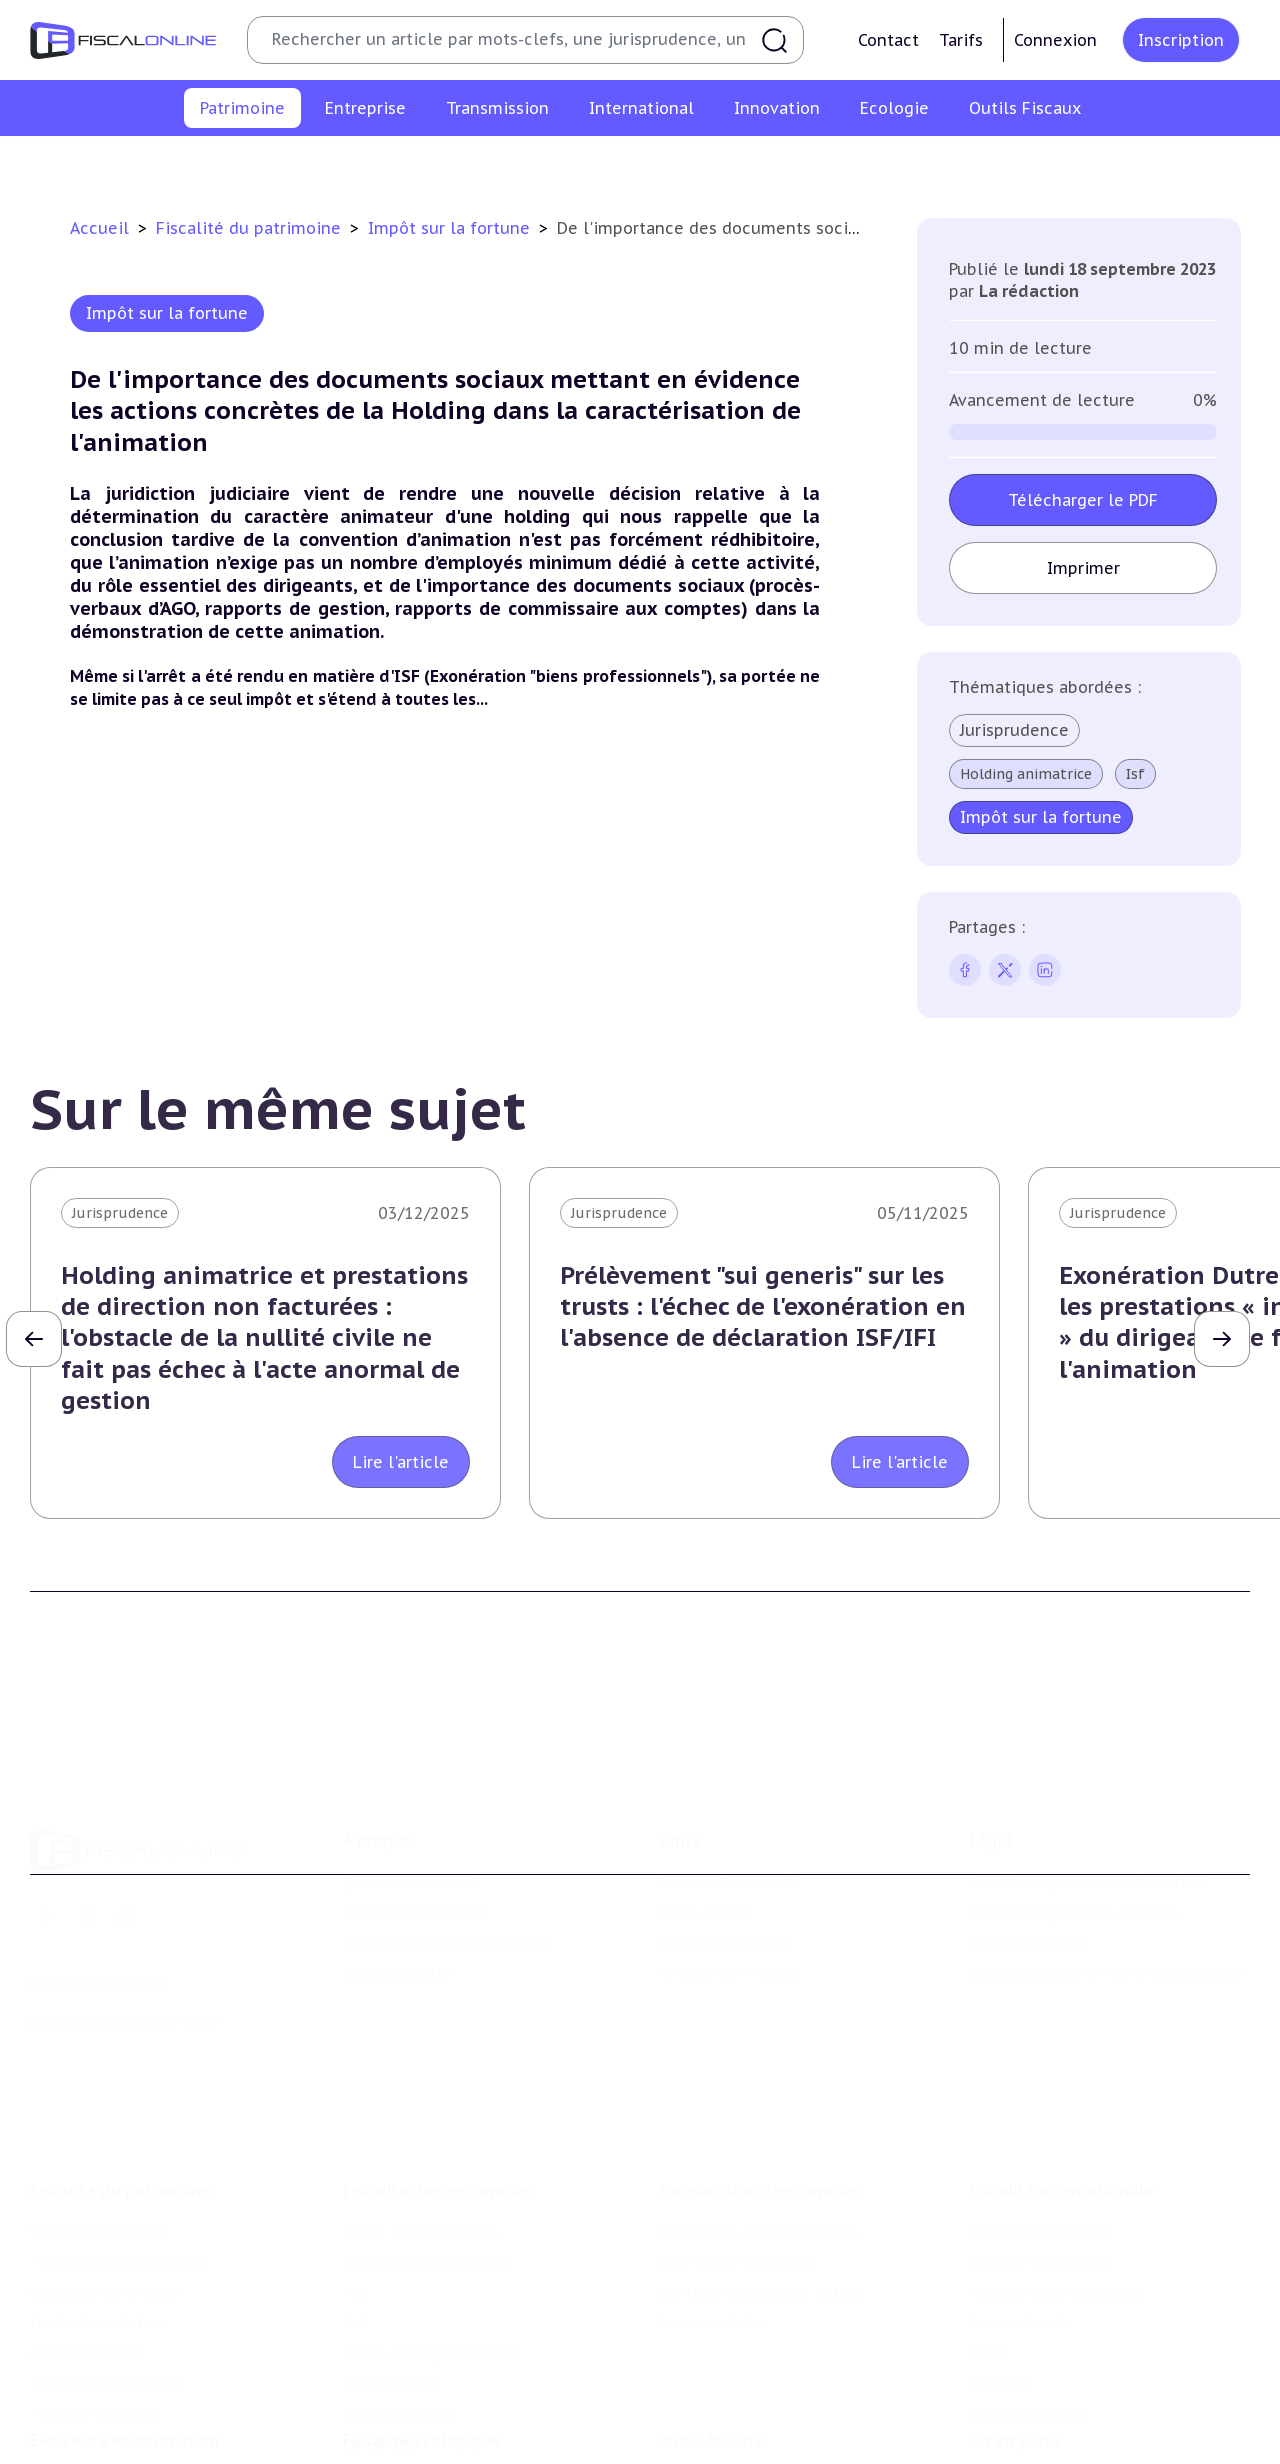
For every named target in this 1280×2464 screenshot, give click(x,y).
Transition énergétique (423, 2435)
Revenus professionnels (426, 2125)
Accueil (99, 228)
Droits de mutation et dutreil (759, 2156)
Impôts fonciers (823, 164)
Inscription (1181, 40)
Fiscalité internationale (1061, 2054)
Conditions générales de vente (1073, 1813)
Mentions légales (1028, 1843)
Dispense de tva (710, 2186)
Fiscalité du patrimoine (251, 228)
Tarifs (961, 40)
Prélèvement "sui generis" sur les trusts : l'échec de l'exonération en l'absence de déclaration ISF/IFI (763, 1306)
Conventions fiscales (1040, 2095)
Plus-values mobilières (736, 2125)
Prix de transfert (1027, 2277)
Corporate (378, 2308)
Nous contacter (397, 1873)
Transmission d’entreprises (760, 2054)
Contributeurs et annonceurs (446, 1843)
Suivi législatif (706, 2435)
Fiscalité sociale (398, 2277)
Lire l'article (401, 1462)
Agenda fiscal (701, 2405)
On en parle (1014, 2333)
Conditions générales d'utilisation (1086, 1782)
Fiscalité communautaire (1057, 2156)
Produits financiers (1145, 164)
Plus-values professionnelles (757, 2095)
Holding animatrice (1026, 774)
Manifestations (1022, 2435)
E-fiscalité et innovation (124, 2333)
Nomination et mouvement (1065, 2374)
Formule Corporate (723, 1843)
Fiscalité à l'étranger (1039, 2125)
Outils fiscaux (709, 2333)
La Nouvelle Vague (163, 1922)
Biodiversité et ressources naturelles (471, 2405)
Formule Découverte (728, 1782)
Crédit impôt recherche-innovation (151, 2374)
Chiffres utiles (707, 2374)
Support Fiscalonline (415, 1813)
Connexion (1055, 40)
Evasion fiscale (1019, 2186)
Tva (354, 2156)
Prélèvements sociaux (979, 164)
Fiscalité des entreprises (439, 2054)
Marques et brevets (97, 2435)
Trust (988, 2216)
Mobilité (998, 2247)
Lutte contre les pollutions (439, 2374)
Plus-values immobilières (322, 164)
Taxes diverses (392, 2247)
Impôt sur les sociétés (421, 2095)
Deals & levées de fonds (1052, 2405)
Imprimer (1082, 568)
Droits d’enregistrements (430, 2216)
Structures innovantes (108, 2405)
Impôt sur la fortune (509, 164)
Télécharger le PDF (1083, 500)
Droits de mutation (675, 164)
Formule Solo (703, 1813)
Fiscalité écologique (421, 2333)
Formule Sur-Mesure (728, 1873)
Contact (888, 40)
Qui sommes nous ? (412, 1782)
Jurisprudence (1014, 730)
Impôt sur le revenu (139, 164)
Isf (1135, 774)
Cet (355, 2186)
